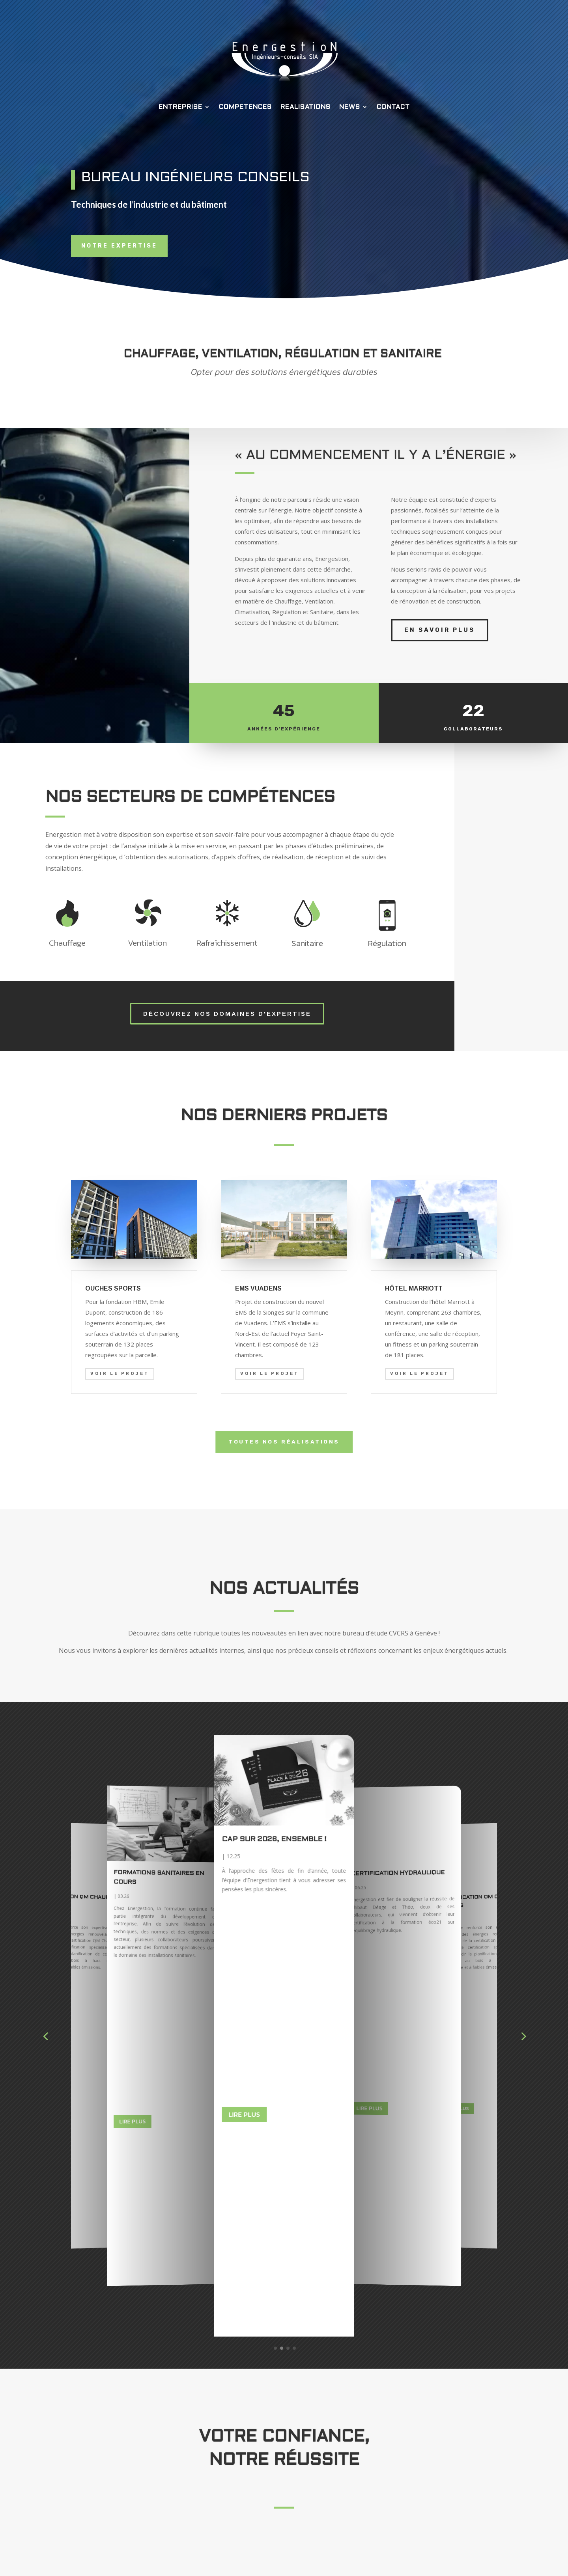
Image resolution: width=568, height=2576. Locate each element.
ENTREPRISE (180, 107)
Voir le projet (119, 1373)
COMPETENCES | (375, 2479)
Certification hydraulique (77, 1843)
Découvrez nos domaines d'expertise (227, 1013)
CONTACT (393, 107)
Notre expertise (119, 245)
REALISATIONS (305, 107)
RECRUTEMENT (423, 2491)
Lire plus (132, 1939)
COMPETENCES (245, 107)
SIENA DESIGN (348, 2560)
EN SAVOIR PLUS (439, 629)
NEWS (349, 107)
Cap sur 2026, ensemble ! (394, 1842)
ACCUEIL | (378, 2466)
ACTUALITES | (375, 2491)
